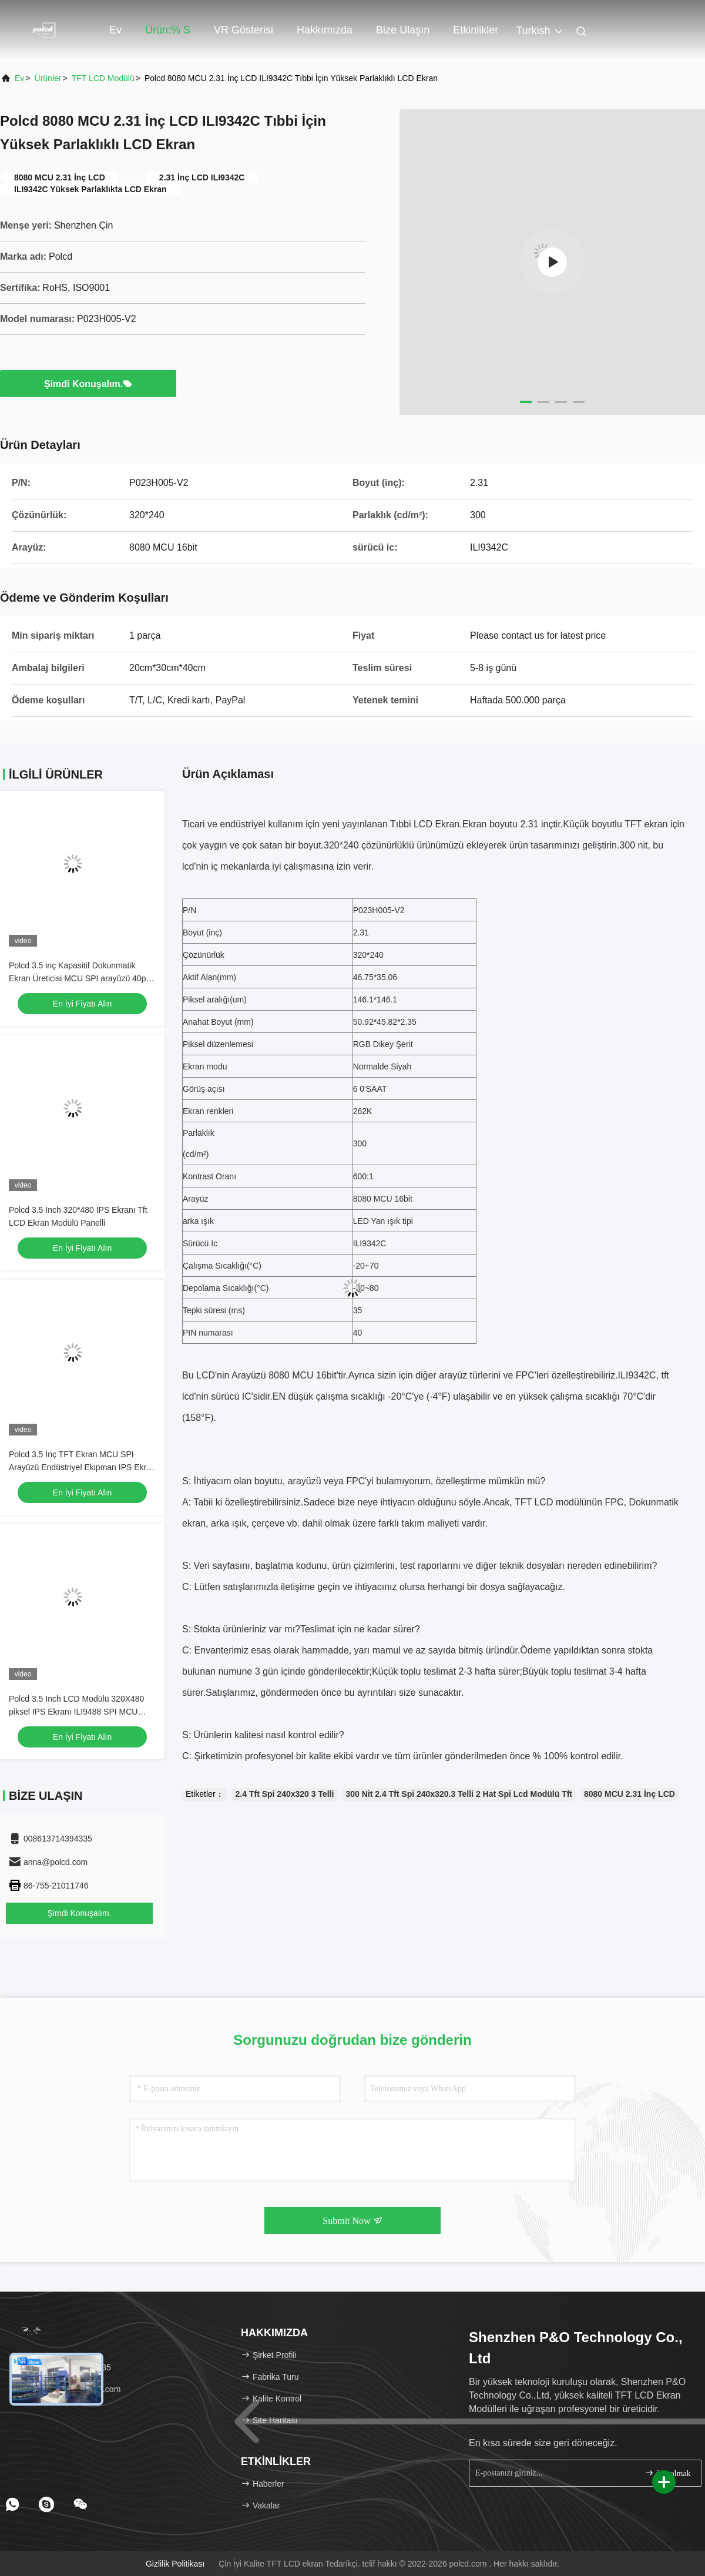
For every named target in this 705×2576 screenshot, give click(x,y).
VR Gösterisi (243, 30)
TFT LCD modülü (103, 78)
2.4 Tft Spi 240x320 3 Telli (285, 1794)
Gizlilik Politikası (175, 2563)
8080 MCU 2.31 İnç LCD (629, 1794)
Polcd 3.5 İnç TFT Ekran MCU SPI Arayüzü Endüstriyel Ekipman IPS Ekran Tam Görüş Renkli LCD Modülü (82, 1467)
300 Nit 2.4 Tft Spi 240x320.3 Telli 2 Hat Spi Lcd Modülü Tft (458, 1794)
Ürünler (48, 78)
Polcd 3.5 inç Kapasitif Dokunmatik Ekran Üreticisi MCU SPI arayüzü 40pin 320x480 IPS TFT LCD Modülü (80, 978)
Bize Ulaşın (402, 30)
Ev (115, 30)
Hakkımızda (324, 30)
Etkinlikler (475, 30)
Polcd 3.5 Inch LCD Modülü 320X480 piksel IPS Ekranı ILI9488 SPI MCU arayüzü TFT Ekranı (76, 1711)
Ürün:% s (167, 30)
